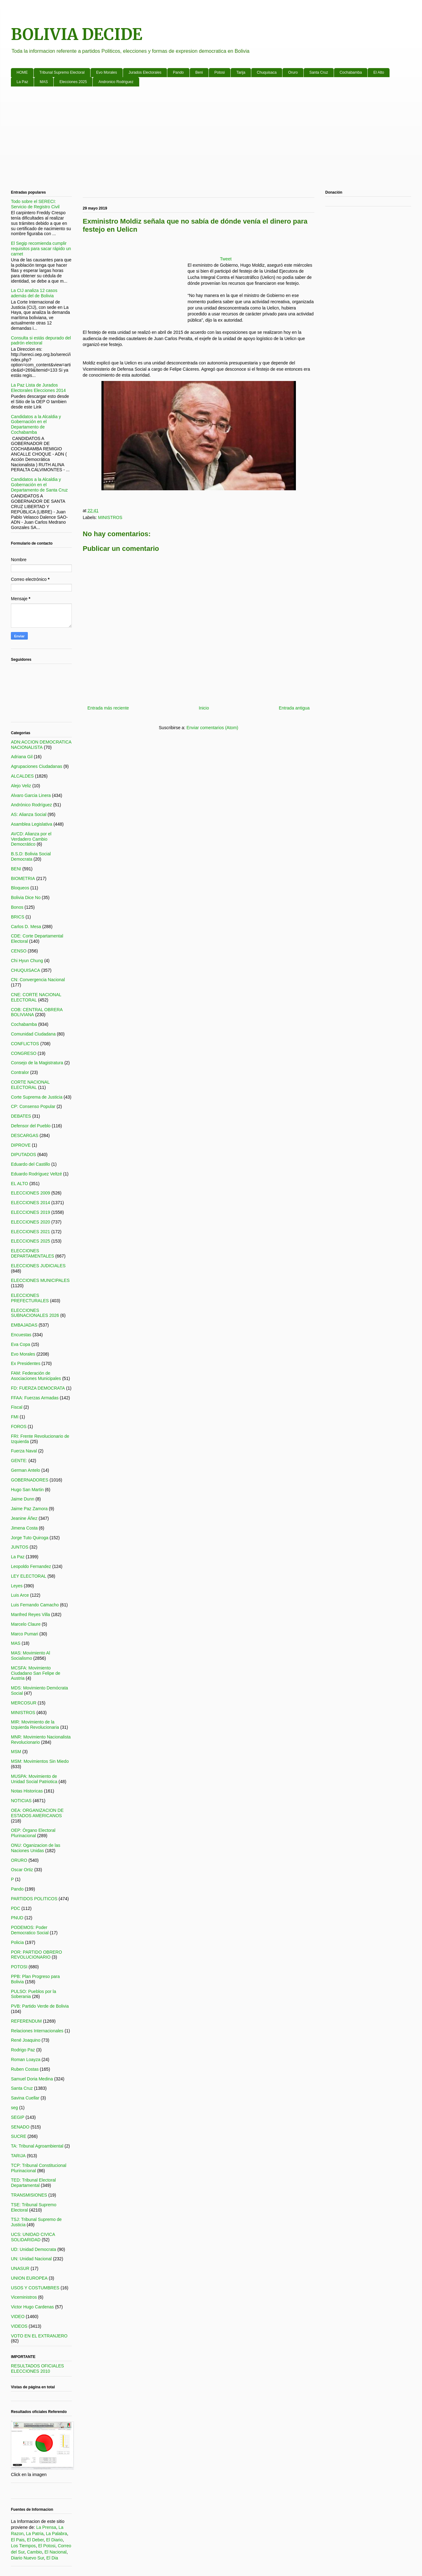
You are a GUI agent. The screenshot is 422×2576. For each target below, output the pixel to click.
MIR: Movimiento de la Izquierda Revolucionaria (35, 1724)
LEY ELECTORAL (28, 1576)
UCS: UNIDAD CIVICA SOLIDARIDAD (33, 2237)
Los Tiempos (23, 2545)
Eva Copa (20, 1344)
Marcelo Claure (26, 1624)
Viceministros (24, 2297)
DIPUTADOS (23, 1154)
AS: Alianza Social (29, 814)
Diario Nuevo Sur (27, 2557)
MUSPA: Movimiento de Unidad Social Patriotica (34, 1779)
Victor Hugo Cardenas (32, 2306)
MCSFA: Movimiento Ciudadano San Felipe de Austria (35, 1673)
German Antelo (25, 1470)
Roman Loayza (25, 2059)
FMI (14, 1416)
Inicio (204, 707)
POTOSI (19, 1966)
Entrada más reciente (108, 707)
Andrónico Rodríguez (31, 804)
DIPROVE (21, 1145)
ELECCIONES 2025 (30, 1241)
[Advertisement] (198, 139)
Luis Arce (20, 1595)
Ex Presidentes (25, 1363)
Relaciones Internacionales (37, 2030)
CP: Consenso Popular (33, 1106)
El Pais (18, 2539)
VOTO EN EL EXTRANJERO (39, 2335)
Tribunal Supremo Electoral (62, 72)
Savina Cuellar (25, 2097)
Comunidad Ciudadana (33, 1033)
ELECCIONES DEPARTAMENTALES (32, 1253)
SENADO (20, 2126)
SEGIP (17, 2117)
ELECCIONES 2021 (30, 1231)
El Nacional (55, 2551)
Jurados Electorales (145, 72)
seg (14, 2107)
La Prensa (46, 2527)
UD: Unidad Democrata (33, 2249)
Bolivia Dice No (26, 897)
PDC (15, 1908)
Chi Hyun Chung (27, 960)
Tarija (240, 72)
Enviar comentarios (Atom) (212, 727)
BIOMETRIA (23, 878)
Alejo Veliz (21, 785)
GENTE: (19, 1460)
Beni (199, 72)
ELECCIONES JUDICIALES (38, 1265)
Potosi (219, 72)
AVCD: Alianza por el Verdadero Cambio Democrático (31, 839)
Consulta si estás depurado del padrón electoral (41, 340)
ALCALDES (22, 776)
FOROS (19, 1426)
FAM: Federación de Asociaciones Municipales (36, 1376)
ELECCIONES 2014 (30, 1202)
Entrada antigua (294, 707)
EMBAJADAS (24, 1325)
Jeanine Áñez (24, 1518)
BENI (16, 868)
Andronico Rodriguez (115, 82)
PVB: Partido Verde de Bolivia (40, 2006)
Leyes (16, 1585)
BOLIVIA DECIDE (76, 34)
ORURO (19, 1860)
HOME (22, 72)
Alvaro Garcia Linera (31, 795)
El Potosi (46, 2545)
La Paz (22, 82)
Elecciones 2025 (73, 82)
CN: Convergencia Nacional (38, 979)
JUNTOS (19, 1547)
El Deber (35, 2539)
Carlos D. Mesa (26, 926)
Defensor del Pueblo (31, 1125)
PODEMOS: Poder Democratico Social (30, 1930)
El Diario (54, 2539)
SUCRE (18, 2136)
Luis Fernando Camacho (35, 1604)
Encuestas (21, 1334)
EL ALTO (19, 1183)
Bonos (17, 907)
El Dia (52, 2557)
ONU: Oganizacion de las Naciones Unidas (35, 1848)
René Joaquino (25, 2040)
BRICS (17, 916)
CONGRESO (24, 1053)
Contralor (20, 1072)
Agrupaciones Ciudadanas (36, 766)
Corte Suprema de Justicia (36, 1097)
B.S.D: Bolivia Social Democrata (31, 856)
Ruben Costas (25, 2069)
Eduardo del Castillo (30, 1164)
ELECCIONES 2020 (30, 1221)
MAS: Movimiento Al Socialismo (30, 1655)
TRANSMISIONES (29, 2195)
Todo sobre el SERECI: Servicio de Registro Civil (35, 204)
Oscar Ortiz (22, 1869)
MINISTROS (110, 517)
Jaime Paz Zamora (29, 1508)
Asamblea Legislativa (31, 824)
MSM (16, 1751)
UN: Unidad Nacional (31, 2258)
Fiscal (16, 1407)
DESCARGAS (24, 1135)
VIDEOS (19, 2326)
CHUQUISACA (25, 970)
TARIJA (18, 2155)
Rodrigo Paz (23, 2049)
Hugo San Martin (27, 1489)
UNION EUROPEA (29, 2278)
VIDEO (18, 2316)
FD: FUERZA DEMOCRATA (38, 1388)
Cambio (34, 2551)
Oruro (293, 72)
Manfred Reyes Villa (30, 1614)
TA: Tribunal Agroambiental (37, 2145)
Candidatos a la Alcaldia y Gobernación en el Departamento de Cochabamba (36, 424)
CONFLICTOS (25, 1043)
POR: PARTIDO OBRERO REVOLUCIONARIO (36, 1955)
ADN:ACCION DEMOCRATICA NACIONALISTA (41, 744)
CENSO (19, 950)
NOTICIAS (21, 1800)
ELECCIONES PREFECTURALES (30, 1298)
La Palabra (56, 2533)
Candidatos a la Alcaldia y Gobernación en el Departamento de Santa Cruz (39, 484)
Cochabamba (351, 72)
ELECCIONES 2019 (30, 1212)
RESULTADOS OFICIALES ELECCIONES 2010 (37, 2368)
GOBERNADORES (29, 1479)
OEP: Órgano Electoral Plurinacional (33, 1833)
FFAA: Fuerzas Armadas (35, 1397)
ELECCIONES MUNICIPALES (40, 1280)
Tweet (226, 258)
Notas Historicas (27, 1790)
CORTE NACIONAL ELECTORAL (30, 1085)
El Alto (378, 72)
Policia (17, 1942)
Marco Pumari (24, 1633)
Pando (178, 72)
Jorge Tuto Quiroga (29, 1537)
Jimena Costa (24, 1527)
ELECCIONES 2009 (30, 1192)
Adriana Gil (21, 756)
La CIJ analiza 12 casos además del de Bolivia (34, 293)
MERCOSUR (24, 1702)
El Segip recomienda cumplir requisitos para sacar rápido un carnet (41, 248)
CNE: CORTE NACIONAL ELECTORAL (36, 997)
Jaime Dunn (22, 1498)
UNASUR (20, 2268)
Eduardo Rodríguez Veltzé (36, 1173)
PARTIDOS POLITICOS (34, 1898)
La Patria (34, 2533)
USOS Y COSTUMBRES (35, 2287)
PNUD (17, 1917)
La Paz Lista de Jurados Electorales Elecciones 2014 (38, 388)
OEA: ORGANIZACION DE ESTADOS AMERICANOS (37, 1813)
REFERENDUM (26, 2021)
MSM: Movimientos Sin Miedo (40, 1761)
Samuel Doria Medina (32, 2078)
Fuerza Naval (24, 1450)
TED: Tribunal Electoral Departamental (33, 2183)
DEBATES (21, 1116)
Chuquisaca (267, 72)
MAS (44, 82)
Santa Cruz (318, 72)
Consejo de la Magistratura (37, 1062)
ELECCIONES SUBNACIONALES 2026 (35, 1313)
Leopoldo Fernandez (31, 1566)
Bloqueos (20, 887)
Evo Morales (106, 72)
